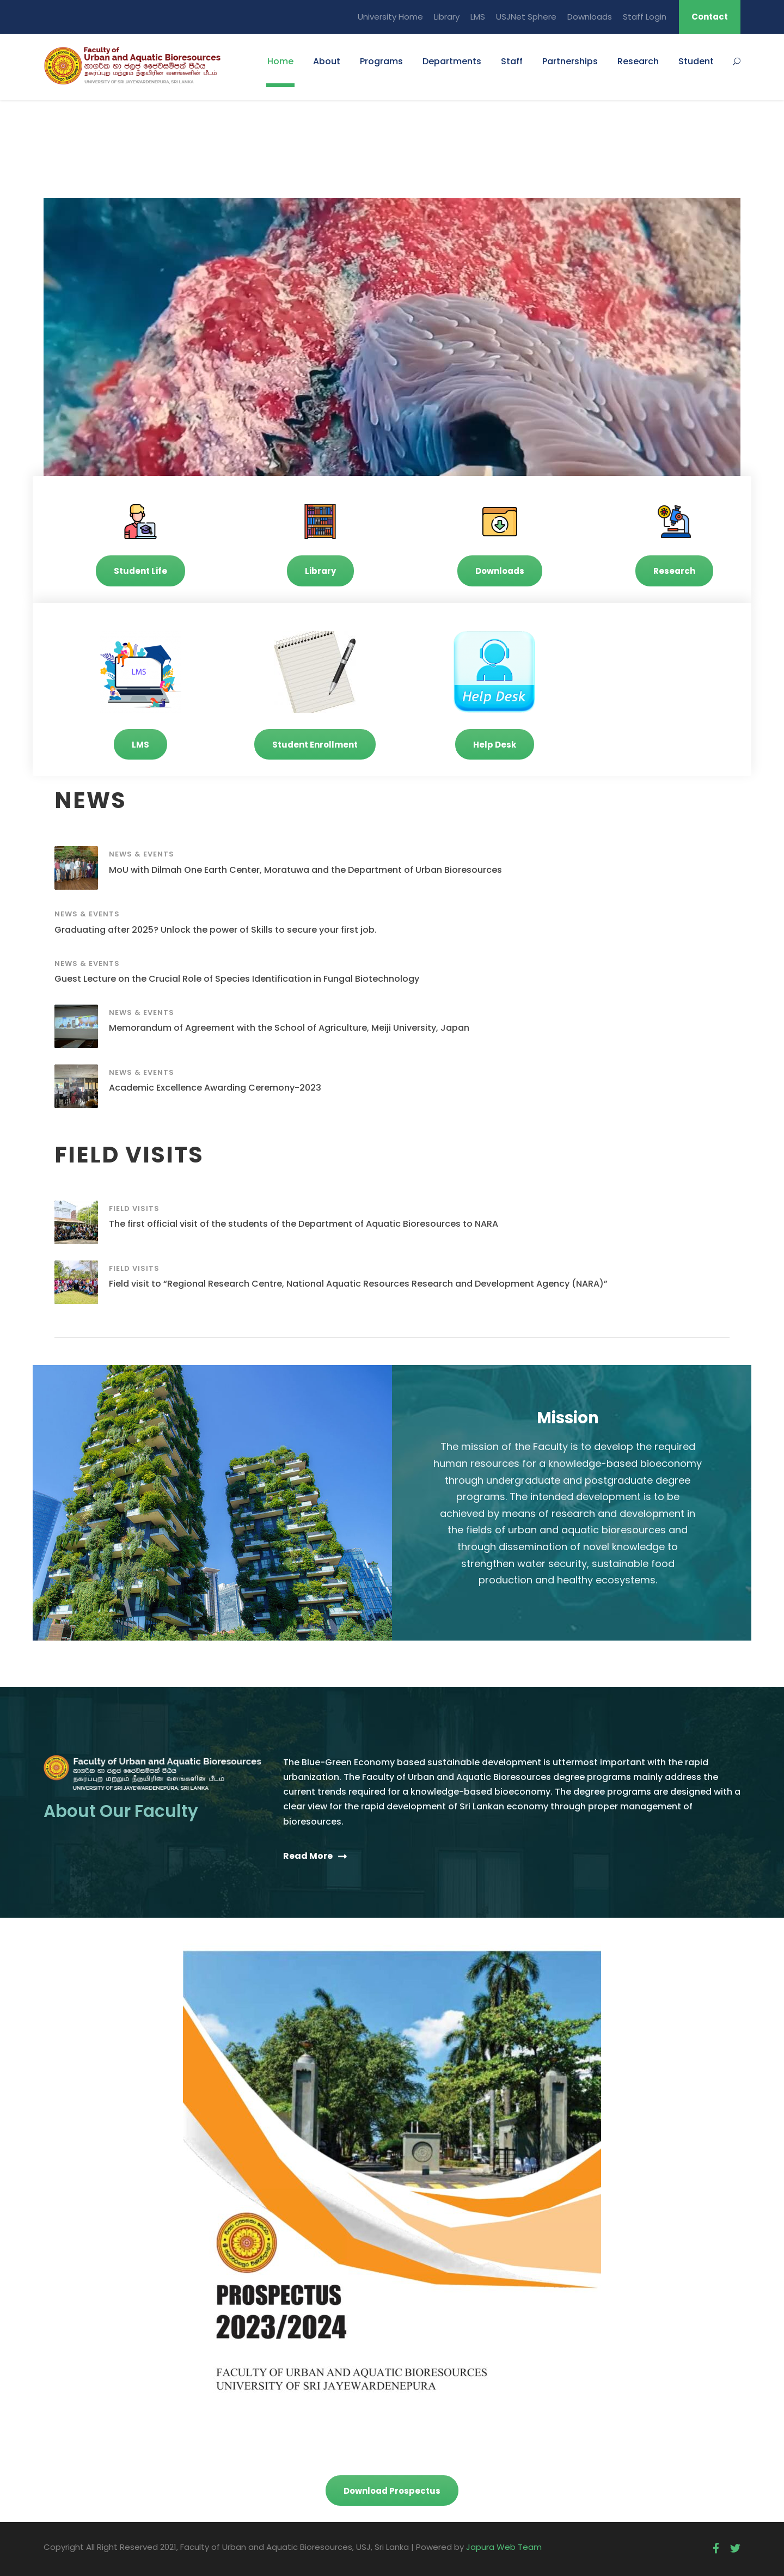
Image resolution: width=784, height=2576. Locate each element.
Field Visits (134, 1208)
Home (280, 61)
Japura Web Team (504, 2547)
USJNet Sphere (526, 16)
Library (447, 16)
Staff (512, 61)
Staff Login (644, 16)
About (326, 61)
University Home (390, 16)
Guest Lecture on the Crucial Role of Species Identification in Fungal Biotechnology (236, 978)
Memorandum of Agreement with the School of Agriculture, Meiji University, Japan (289, 1027)
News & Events (141, 854)
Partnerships (570, 61)
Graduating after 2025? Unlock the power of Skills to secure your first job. (215, 929)
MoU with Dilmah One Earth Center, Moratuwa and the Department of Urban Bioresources (305, 870)
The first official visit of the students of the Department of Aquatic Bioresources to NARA (303, 1223)
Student (696, 61)
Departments (451, 61)
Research (638, 61)
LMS (477, 16)
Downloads (589, 16)
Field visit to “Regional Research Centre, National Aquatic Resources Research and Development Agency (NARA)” (358, 1283)
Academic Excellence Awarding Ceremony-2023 (215, 1087)
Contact (709, 16)
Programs (381, 61)
